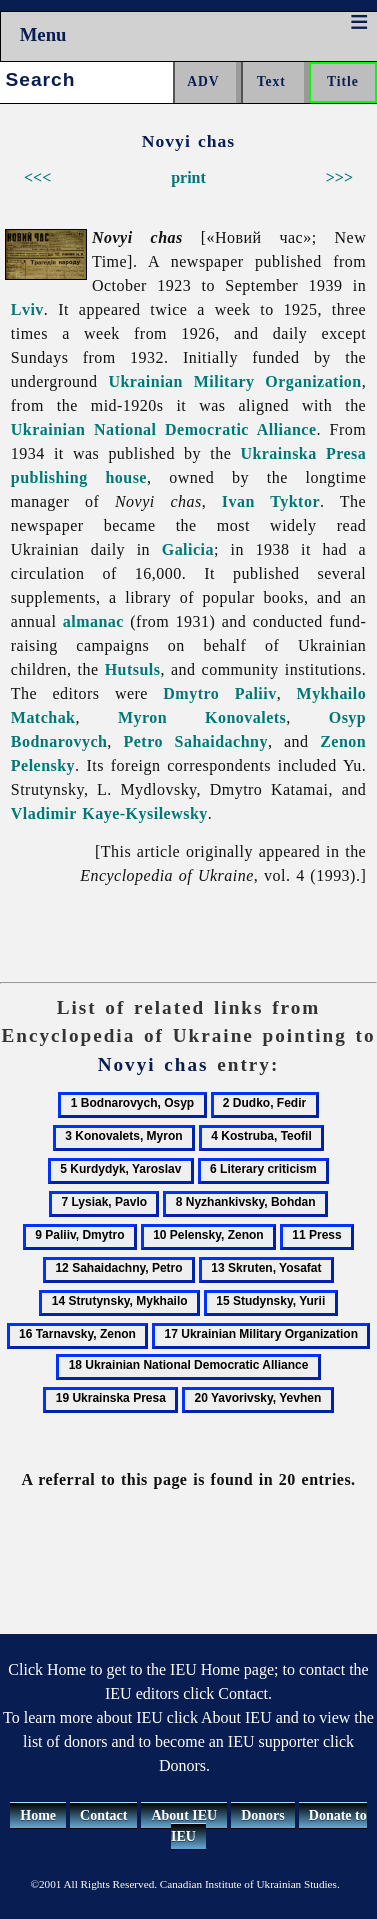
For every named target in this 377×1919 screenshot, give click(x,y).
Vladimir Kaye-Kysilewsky (109, 813)
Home (38, 1815)
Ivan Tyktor (271, 501)
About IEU (184, 1815)
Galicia (188, 549)
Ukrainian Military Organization (234, 381)
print (188, 177)
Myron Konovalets (202, 717)
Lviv (27, 309)
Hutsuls (133, 669)
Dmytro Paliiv (219, 693)
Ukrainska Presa (303, 453)
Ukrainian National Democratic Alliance (164, 429)
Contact (103, 1815)
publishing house (79, 477)
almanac (93, 621)
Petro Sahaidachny (196, 741)
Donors (263, 1815)
